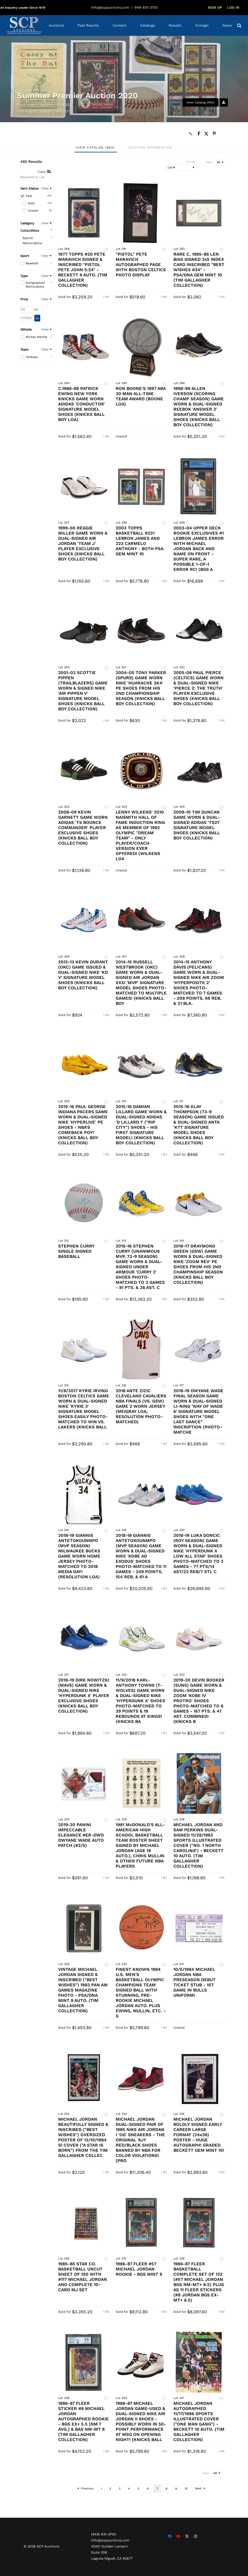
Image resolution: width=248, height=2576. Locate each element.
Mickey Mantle (36, 337)
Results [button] (175, 25)
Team (24, 349)
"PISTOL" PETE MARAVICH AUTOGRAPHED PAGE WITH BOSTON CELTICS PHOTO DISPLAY (141, 264)
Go (37, 318)
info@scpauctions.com (110, 7)
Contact (119, 25)
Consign (202, 25)
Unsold (37, 210)
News (227, 25)
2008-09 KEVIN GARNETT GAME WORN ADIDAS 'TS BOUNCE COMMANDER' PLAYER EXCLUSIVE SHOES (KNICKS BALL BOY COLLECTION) (83, 827)
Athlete (26, 329)
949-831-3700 (146, 7)
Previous (85, 2488)
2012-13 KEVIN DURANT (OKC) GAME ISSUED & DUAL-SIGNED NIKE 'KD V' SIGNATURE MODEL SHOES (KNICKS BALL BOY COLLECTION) (83, 974)
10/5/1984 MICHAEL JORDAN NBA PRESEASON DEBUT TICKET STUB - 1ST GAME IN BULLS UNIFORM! (194, 1982)
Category (27, 223)
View (209, 162)
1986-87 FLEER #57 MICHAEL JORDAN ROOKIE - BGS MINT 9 (139, 2269)
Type (24, 276)
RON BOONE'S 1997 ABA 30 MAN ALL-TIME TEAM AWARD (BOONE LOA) (141, 396)
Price (24, 299)
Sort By (191, 161)
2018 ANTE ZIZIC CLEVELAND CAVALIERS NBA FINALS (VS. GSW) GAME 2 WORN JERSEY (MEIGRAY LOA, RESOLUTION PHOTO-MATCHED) (141, 1406)
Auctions (56, 25)
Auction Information (150, 147)
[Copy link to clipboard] (190, 133)
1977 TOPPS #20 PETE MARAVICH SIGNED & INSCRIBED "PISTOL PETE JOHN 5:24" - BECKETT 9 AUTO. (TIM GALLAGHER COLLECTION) (82, 270)
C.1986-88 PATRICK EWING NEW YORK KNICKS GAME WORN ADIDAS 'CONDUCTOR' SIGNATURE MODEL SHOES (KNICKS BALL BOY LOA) (81, 404)
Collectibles (29, 231)
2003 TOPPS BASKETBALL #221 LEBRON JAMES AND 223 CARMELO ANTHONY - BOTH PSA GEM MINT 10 (139, 540)
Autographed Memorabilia (36, 284)
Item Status (29, 188)
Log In (233, 7)
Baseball (36, 263)
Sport (24, 256)
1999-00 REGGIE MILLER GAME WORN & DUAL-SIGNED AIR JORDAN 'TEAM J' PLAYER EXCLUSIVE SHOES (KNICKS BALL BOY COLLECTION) (82, 543)
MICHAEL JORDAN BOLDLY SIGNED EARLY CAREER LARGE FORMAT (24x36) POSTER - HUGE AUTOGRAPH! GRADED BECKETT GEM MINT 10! (198, 2135)
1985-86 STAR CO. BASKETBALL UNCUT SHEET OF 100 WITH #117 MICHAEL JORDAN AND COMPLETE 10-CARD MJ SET (82, 2276)
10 (186, 2488)
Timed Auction (38, 87)
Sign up (215, 7)
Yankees (36, 357)
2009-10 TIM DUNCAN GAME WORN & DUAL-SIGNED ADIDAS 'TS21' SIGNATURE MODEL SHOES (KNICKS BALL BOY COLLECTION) (196, 825)
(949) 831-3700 (103, 2534)
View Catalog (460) (200, 102)
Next (200, 2488)
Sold (37, 203)
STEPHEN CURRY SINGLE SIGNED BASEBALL (76, 1251)
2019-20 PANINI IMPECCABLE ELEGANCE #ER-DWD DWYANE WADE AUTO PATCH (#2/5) (81, 1835)
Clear (45, 188)
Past (36, 196)
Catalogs (147, 25)
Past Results (88, 25)
